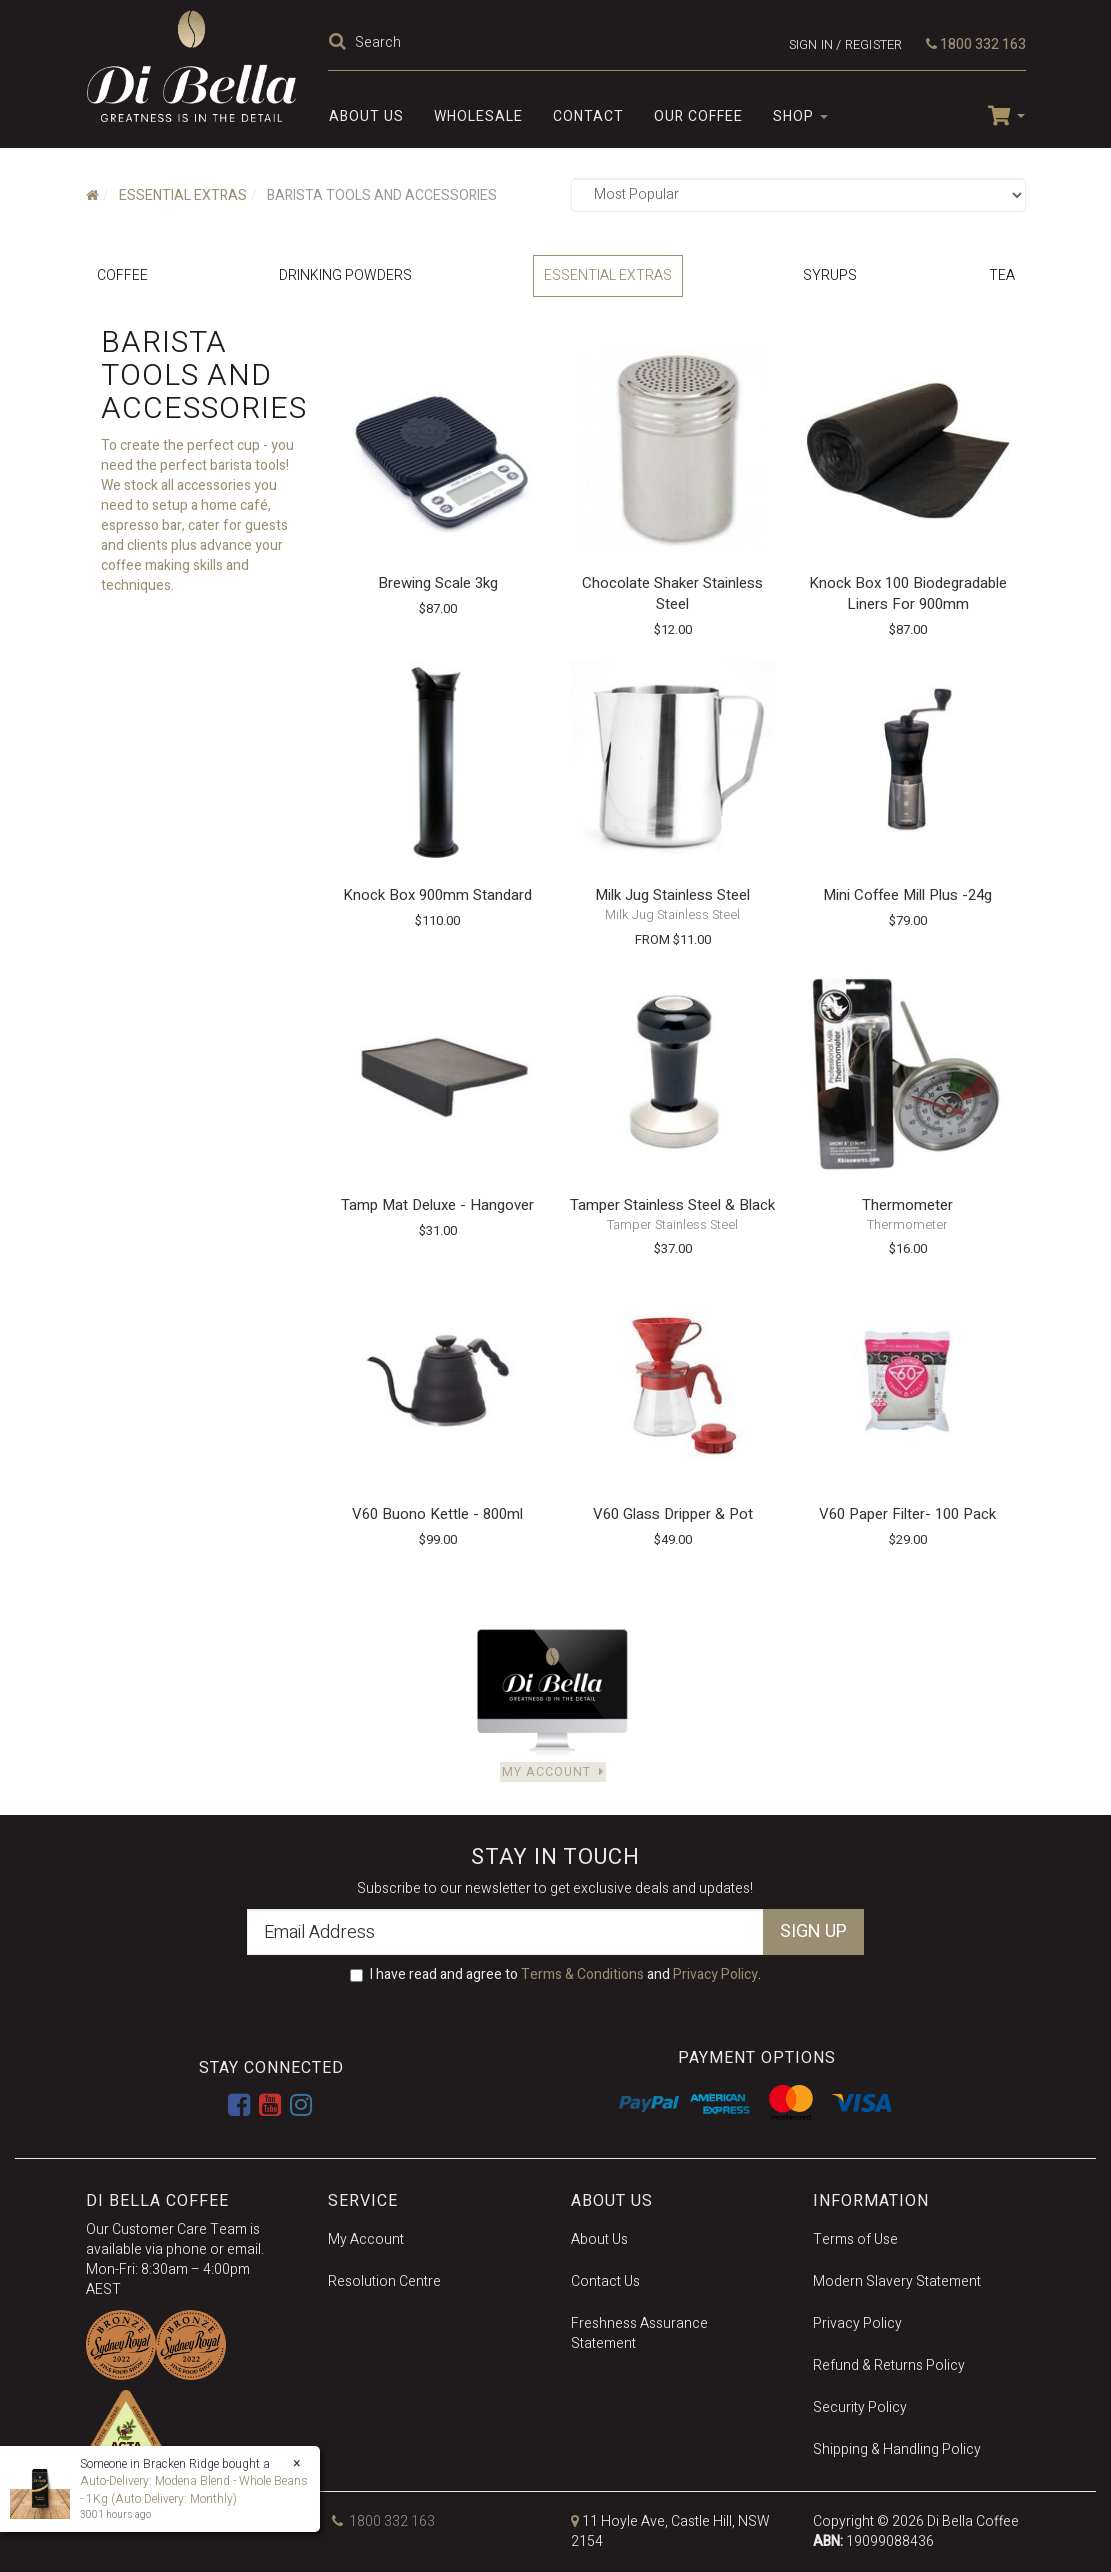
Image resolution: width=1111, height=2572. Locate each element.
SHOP (800, 116)
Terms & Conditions (582, 1974)
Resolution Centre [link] (384, 2281)
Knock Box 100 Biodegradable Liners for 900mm (908, 593)
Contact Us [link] (605, 2281)
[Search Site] (340, 42)
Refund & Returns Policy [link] (889, 2365)
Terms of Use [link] (855, 2239)
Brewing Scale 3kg (438, 583)
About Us (366, 116)
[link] (239, 2106)
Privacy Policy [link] (857, 2323)
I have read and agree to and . (555, 1975)
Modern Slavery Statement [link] (897, 2281)
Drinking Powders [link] (345, 275)
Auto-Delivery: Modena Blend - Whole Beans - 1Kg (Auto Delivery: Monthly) (194, 2489)
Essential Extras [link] (608, 275)
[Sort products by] (798, 195)
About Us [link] (599, 2239)
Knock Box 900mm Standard (437, 895)
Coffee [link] (122, 275)
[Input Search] (536, 42)
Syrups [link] (830, 275)
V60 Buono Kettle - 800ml (437, 1514)
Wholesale (478, 116)
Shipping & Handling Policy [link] (897, 2449)
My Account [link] (366, 2239)
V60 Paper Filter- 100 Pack (907, 1514)
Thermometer (907, 1205)
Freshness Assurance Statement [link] (639, 2333)
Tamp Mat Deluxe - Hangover (437, 1205)
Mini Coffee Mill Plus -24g (907, 895)
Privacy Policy (715, 1974)
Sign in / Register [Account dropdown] (846, 44)
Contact (588, 116)
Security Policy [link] (860, 2407)
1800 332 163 (976, 44)
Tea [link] (1002, 275)
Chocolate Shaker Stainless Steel (672, 593)
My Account (552, 1772)
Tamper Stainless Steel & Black (672, 1205)
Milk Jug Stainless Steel (672, 895)
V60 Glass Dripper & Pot (673, 1514)
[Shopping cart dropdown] (998, 114)
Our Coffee (698, 116)
